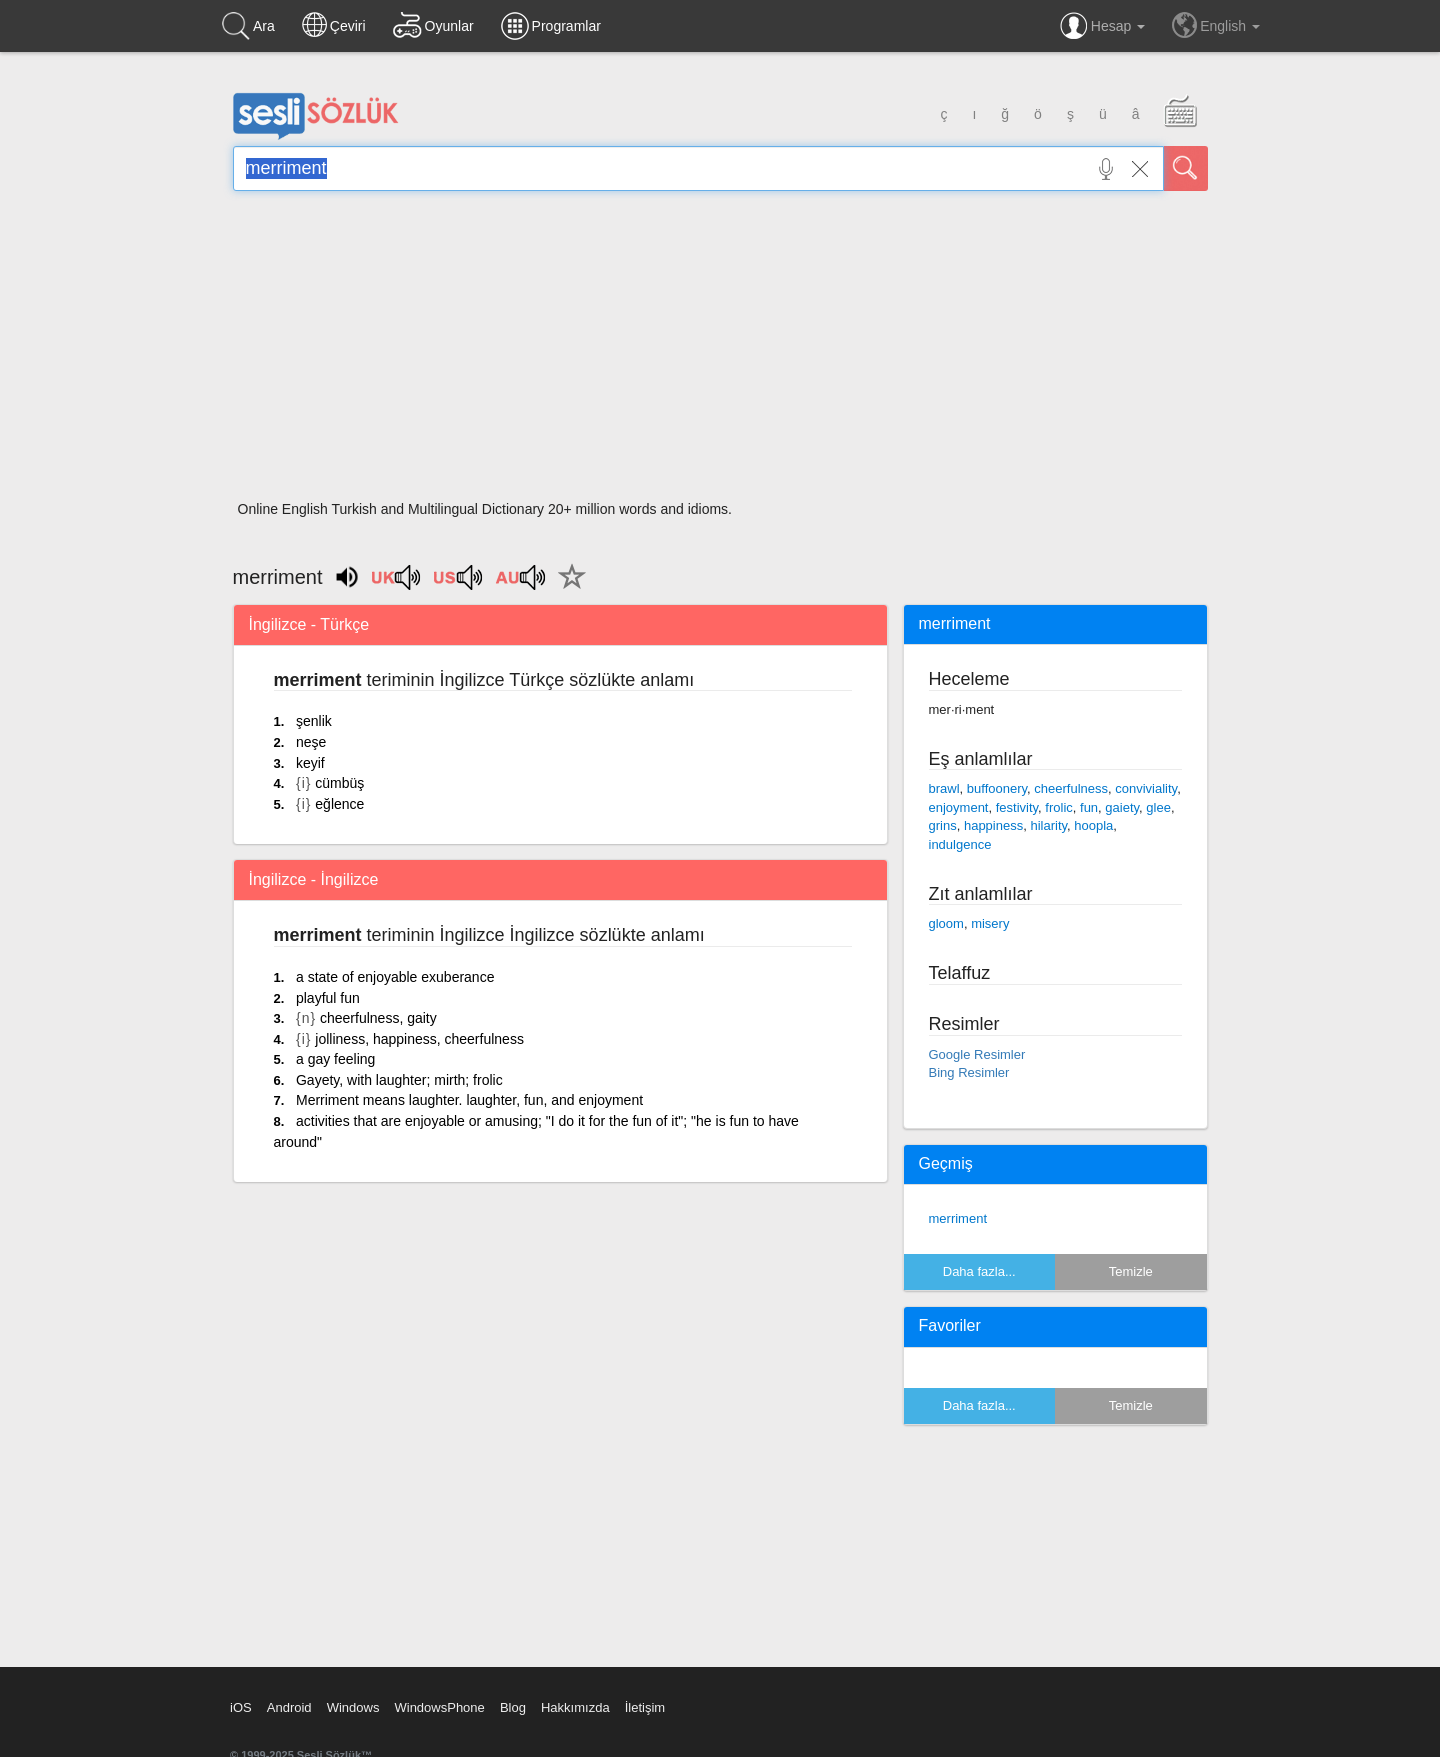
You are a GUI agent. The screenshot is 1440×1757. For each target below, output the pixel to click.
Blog (513, 1707)
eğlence (339, 804)
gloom (946, 923)
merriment (958, 1218)
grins (943, 825)
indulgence (960, 844)
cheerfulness (1071, 788)
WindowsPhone (439, 1707)
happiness (993, 825)
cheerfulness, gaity (378, 1018)
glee (1158, 807)
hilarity (1048, 825)
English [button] (1216, 25)
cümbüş (339, 783)
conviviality (1146, 788)
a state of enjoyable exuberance (395, 977)
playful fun (328, 998)
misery (990, 923)
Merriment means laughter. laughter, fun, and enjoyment (469, 1100)
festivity (1017, 807)
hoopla (1093, 825)
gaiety (1122, 807)
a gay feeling (335, 1059)
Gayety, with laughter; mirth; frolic (399, 1080)
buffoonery (997, 788)
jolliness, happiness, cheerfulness (419, 1039)
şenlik (314, 721)
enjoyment (959, 807)
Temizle (1131, 1271)
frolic (1058, 807)
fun (1089, 807)
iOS (241, 1707)
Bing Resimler (969, 1072)
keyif (310, 763)
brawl (944, 788)
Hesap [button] (1102, 26)
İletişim (645, 1707)
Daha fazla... (979, 1271)
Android (289, 1707)
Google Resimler (977, 1054)
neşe (311, 742)
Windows (353, 1707)
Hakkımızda (575, 1707)
